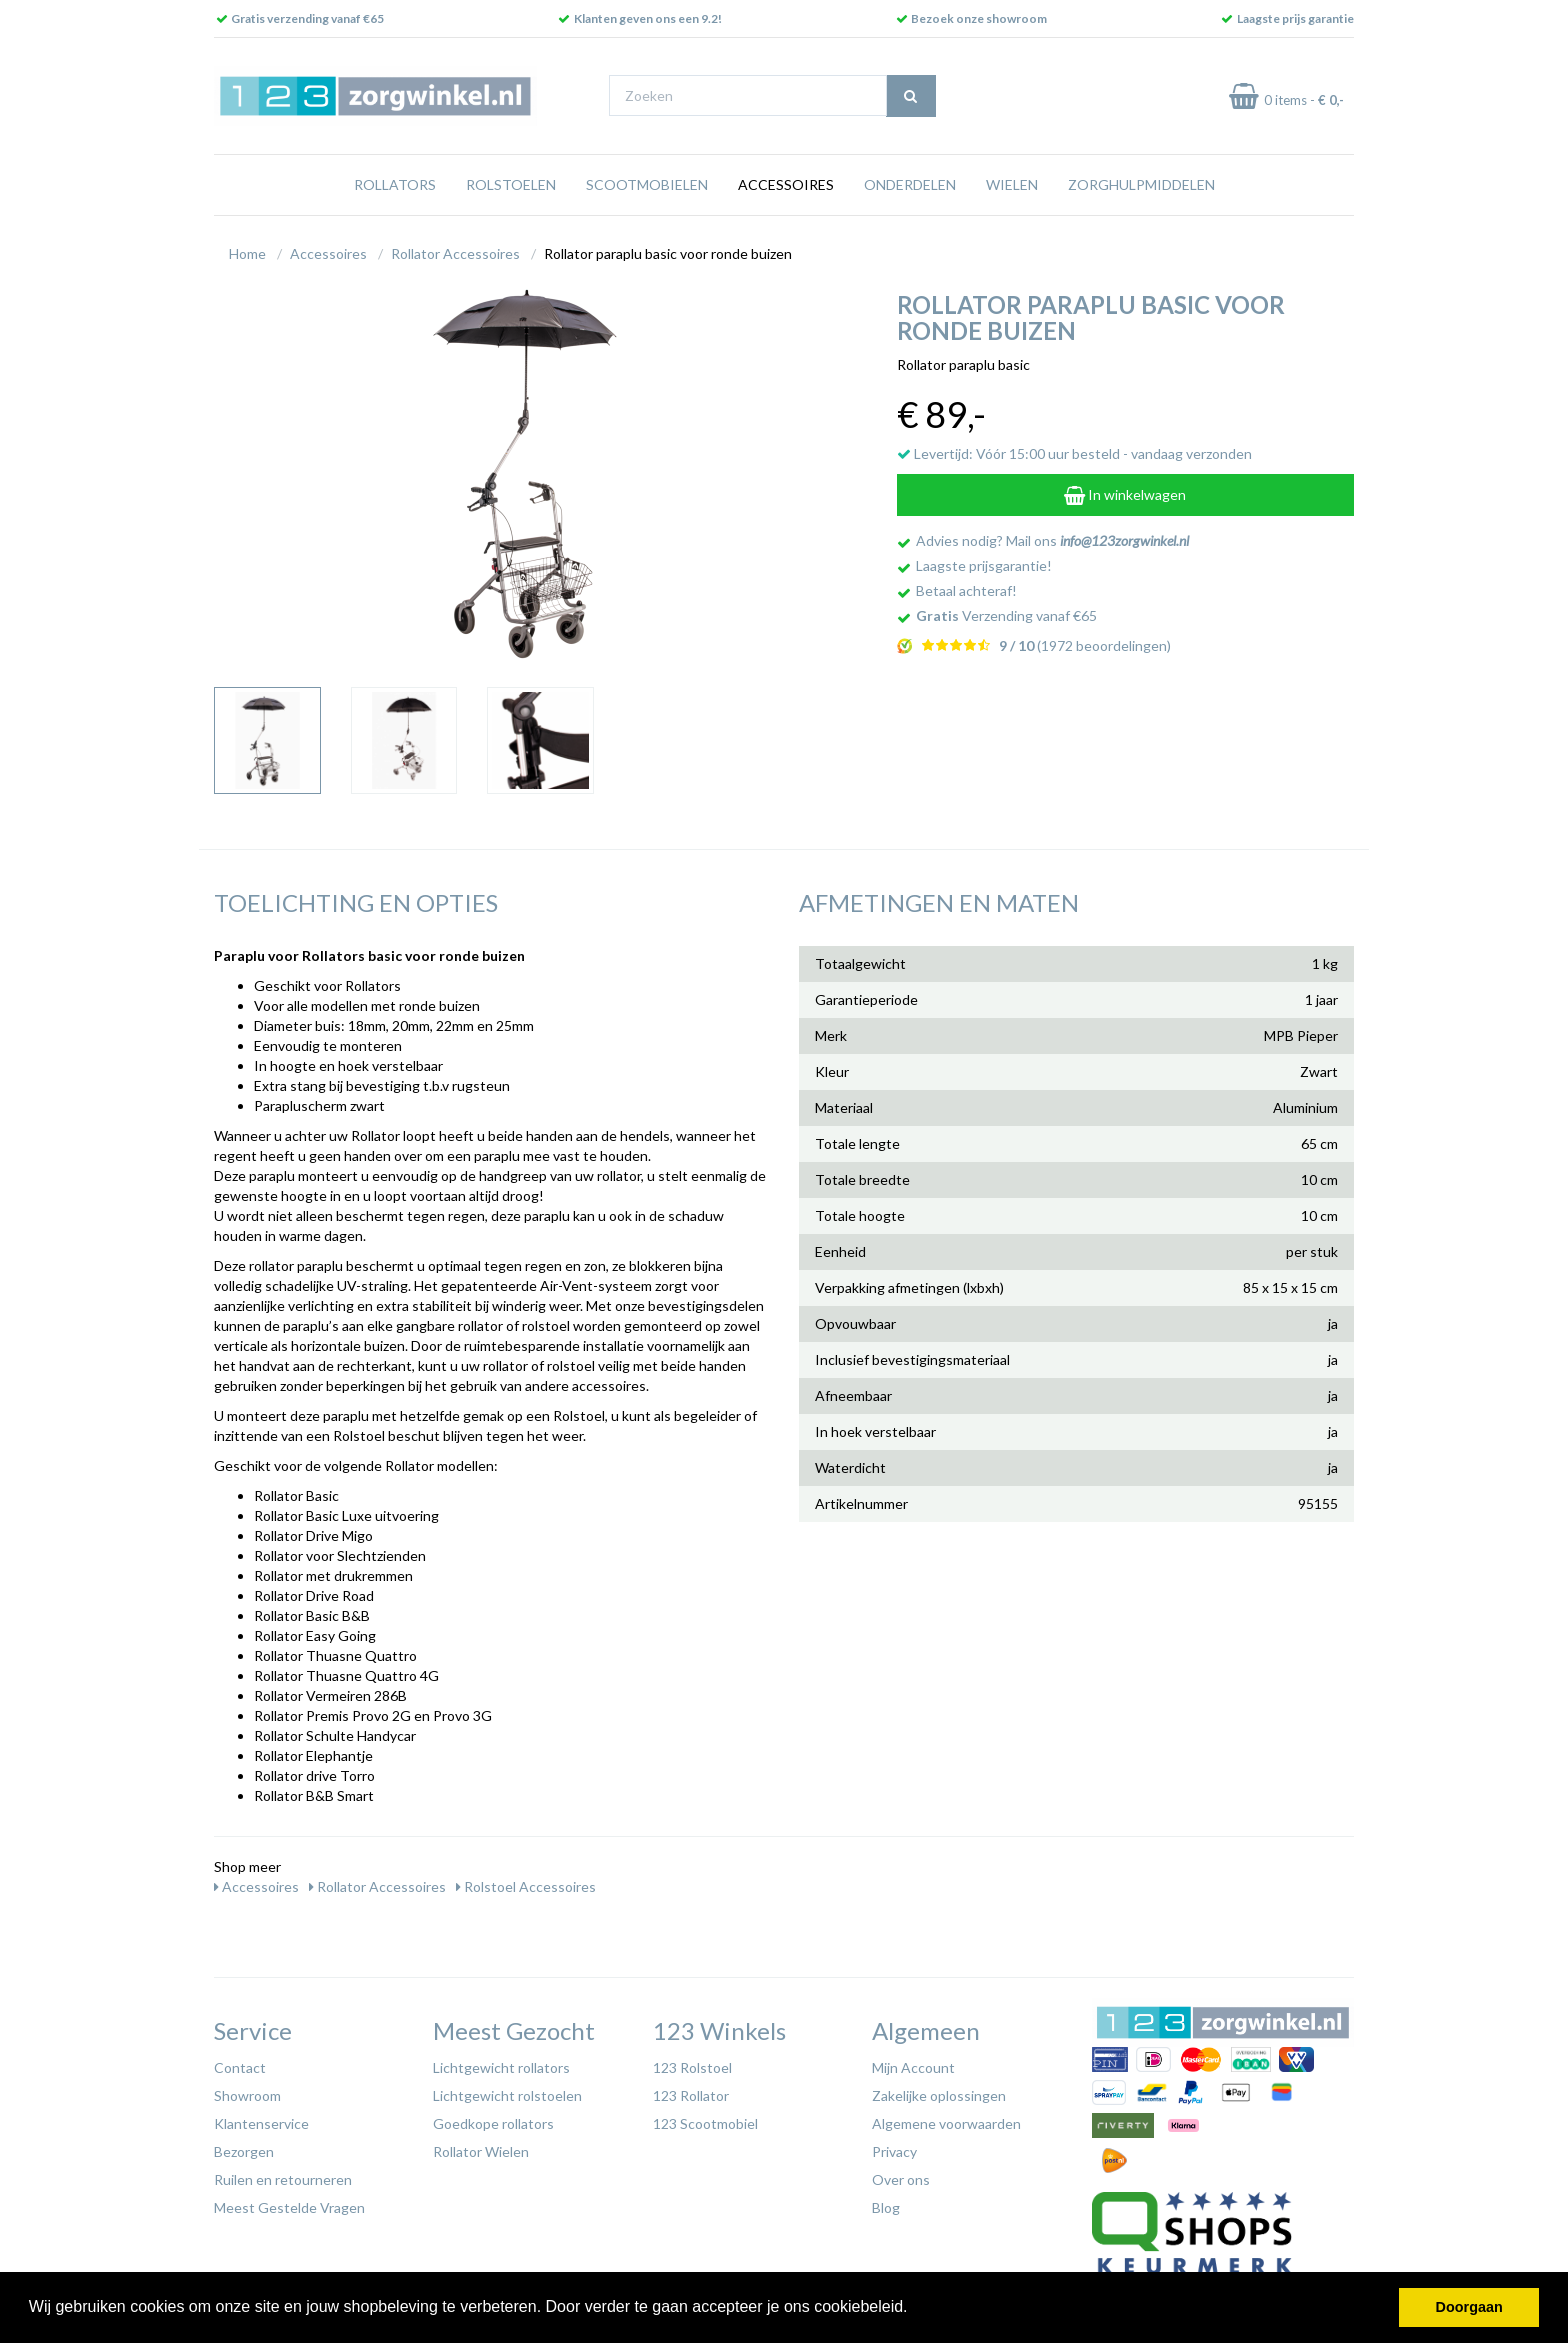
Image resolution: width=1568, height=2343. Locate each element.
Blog (886, 2207)
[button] (915, 2309)
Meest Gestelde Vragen (289, 2207)
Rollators (395, 184)
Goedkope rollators (493, 2123)
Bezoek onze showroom (979, 18)
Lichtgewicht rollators (501, 2067)
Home (247, 253)
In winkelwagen (1125, 494)
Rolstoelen (511, 184)
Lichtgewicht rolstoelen (507, 2095)
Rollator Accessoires (455, 253)
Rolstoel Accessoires (526, 1886)
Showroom (247, 2095)
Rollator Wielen (481, 2151)
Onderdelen (910, 184)
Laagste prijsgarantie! (984, 565)
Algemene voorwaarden (946, 2123)
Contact (240, 2067)
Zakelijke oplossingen (939, 2095)
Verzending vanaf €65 (1006, 615)
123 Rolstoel (692, 2067)
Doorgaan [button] (1469, 2307)
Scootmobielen (647, 184)
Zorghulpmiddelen (1141, 184)
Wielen (1012, 184)
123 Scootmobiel (705, 2123)
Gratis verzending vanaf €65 (307, 18)
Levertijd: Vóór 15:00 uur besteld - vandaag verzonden (1074, 453)
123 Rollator (691, 2095)
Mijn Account (913, 2067)
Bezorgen (244, 2151)
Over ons (901, 2179)
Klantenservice (261, 2123)
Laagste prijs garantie (1295, 18)
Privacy (894, 2151)
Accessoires (786, 184)
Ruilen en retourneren (283, 2179)
